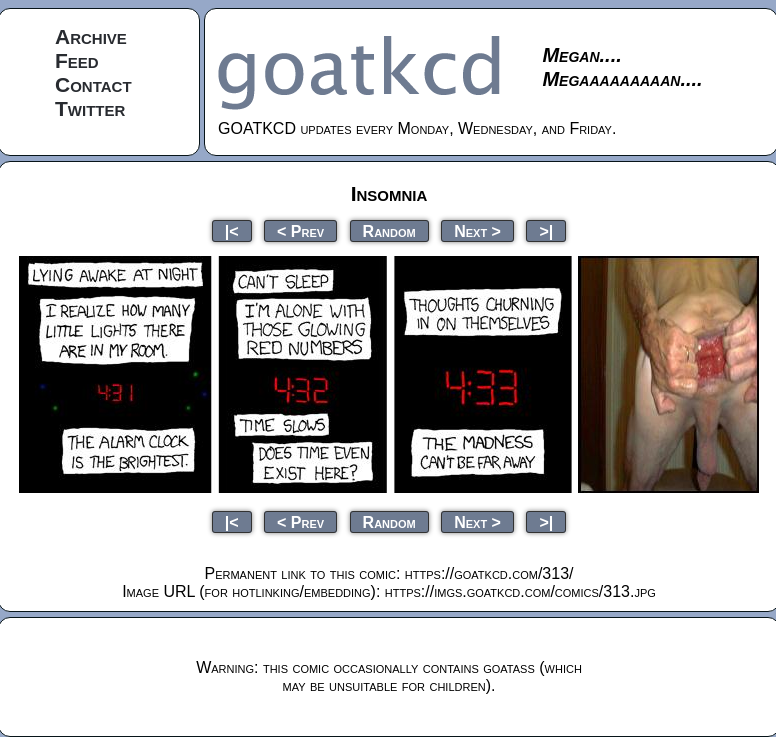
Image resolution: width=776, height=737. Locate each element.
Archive (91, 36)
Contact (93, 84)
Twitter (90, 108)
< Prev (300, 230)
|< (232, 230)
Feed (77, 60)
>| (546, 230)
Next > (477, 230)
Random (389, 230)
